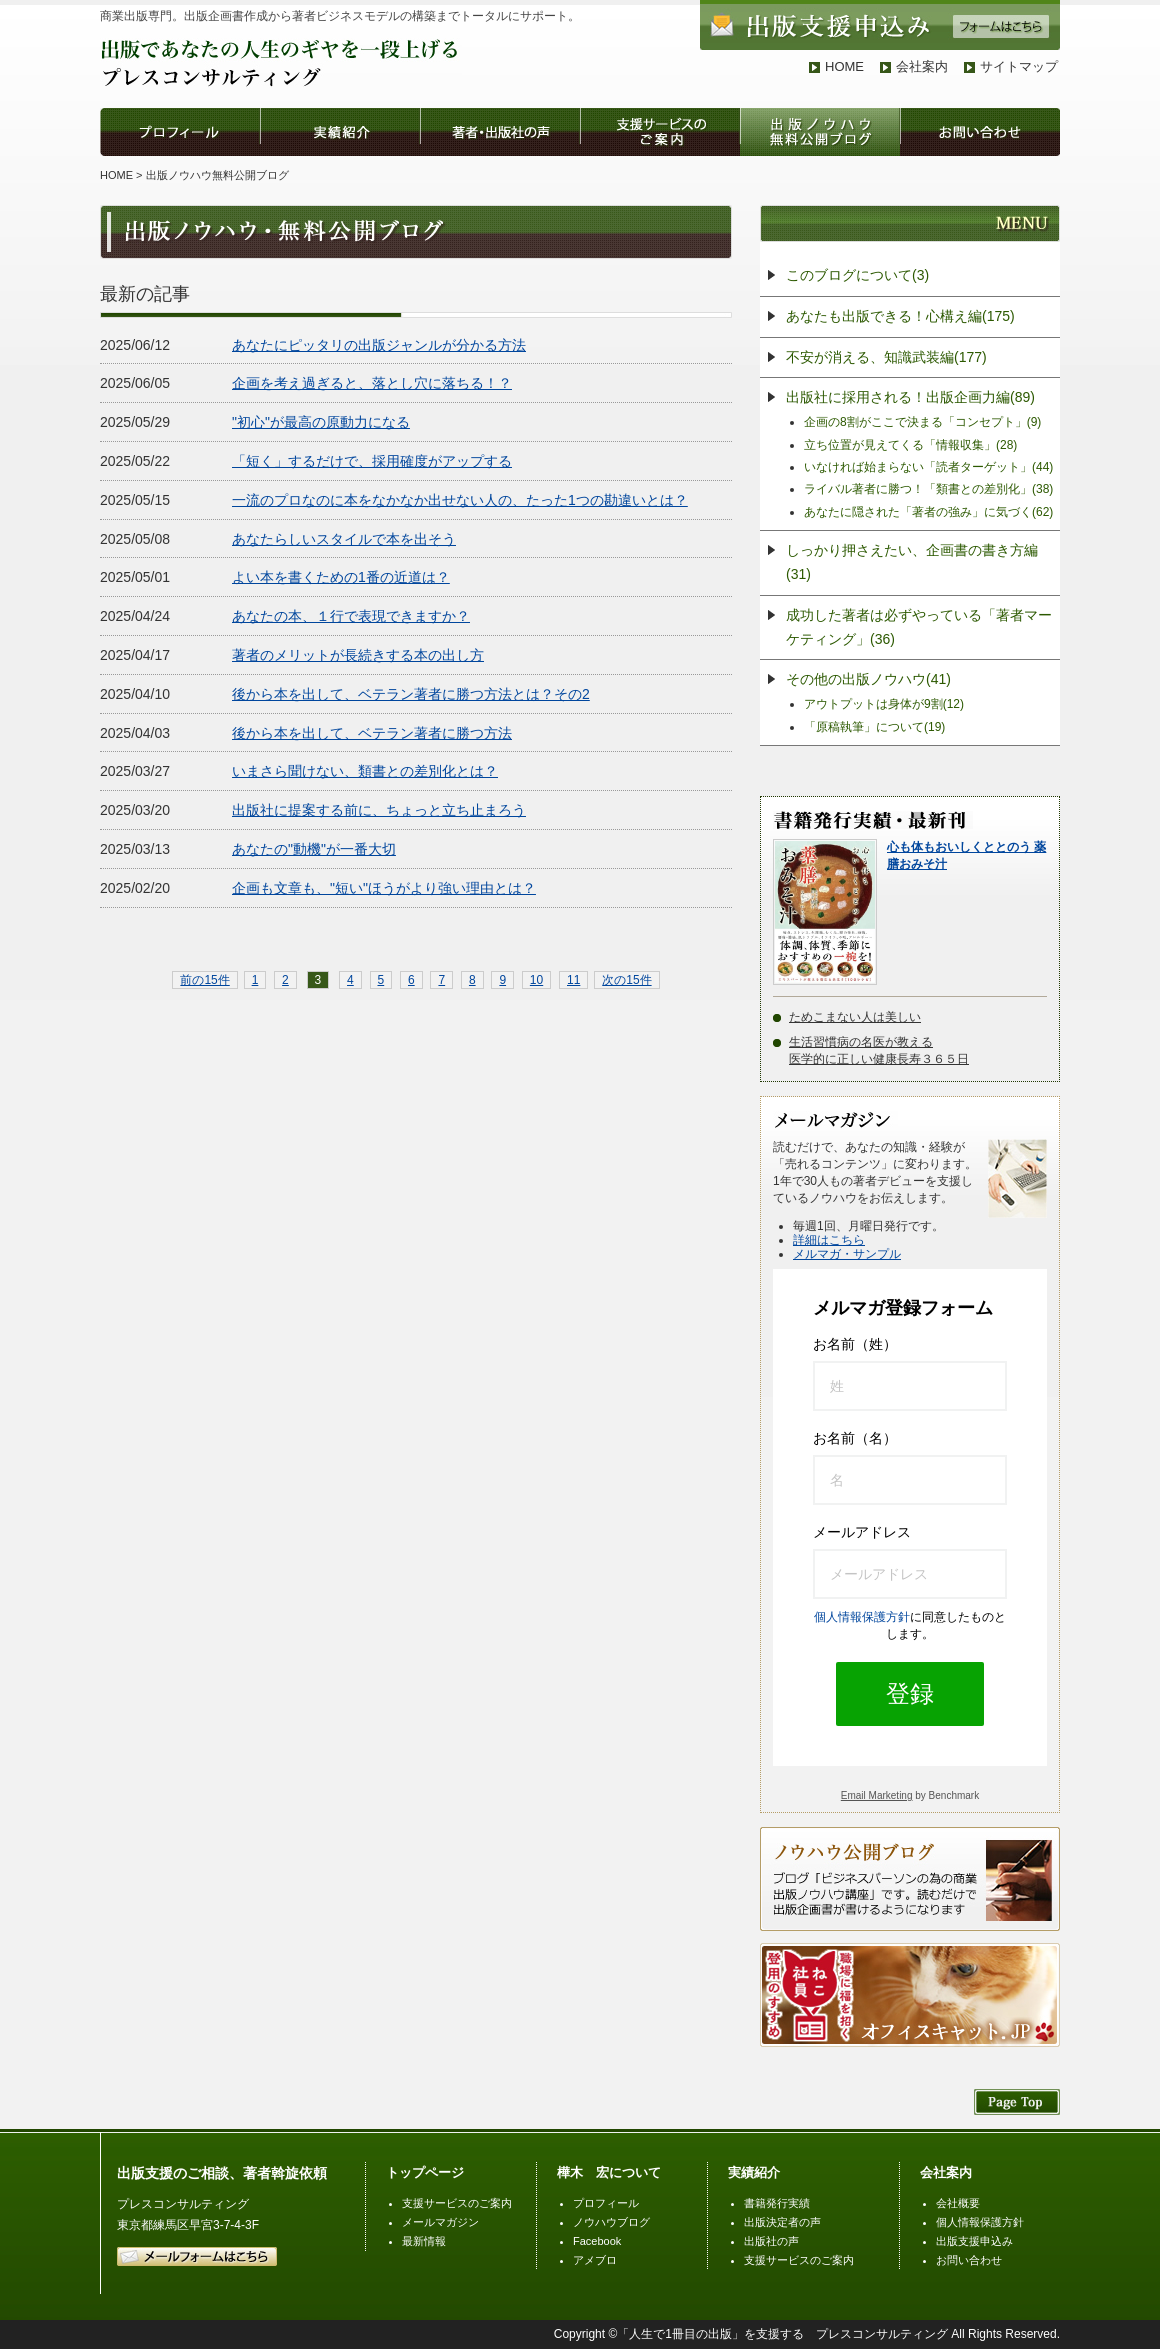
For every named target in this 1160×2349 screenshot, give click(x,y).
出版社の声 (771, 2241)
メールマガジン (440, 2222)
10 (536, 980)
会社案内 (922, 66)
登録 (910, 1693)
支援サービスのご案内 (457, 2203)
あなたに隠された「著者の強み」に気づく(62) (928, 512)
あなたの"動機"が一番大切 (314, 849)
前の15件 (204, 980)
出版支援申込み (974, 2241)
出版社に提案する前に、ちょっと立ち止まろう (379, 810)
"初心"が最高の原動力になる (321, 422)
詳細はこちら (829, 1240)
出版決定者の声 (782, 2222)
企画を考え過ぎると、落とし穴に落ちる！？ (372, 383)
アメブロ (595, 2260)
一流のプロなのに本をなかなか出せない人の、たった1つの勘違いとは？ (460, 500)
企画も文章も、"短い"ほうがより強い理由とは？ (384, 888)
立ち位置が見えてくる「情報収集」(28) (910, 445)
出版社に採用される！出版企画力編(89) (910, 397)
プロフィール (606, 2203)
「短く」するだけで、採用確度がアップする (372, 461)
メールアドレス (862, 1532)
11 (573, 980)
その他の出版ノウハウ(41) (868, 679)
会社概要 (958, 2203)
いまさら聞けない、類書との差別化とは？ (365, 771)
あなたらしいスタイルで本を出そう (344, 539)
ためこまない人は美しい (855, 1017)
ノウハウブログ (611, 2222)
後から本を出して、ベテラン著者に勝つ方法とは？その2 (411, 694)
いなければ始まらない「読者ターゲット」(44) (928, 467)
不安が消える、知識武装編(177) (886, 357)
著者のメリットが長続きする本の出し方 (358, 655)
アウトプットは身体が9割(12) (884, 704)
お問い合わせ (969, 2260)
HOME (844, 66)
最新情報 (424, 2241)
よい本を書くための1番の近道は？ (341, 577)
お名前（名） (855, 1438)
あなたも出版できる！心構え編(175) (900, 316)
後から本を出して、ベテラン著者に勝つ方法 (372, 733)
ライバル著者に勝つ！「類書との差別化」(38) (928, 489)
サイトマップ (1019, 66)
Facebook (597, 2241)
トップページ (425, 2172)
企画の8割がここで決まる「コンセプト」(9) (922, 422)
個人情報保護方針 (862, 1617)
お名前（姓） (855, 1344)
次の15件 (626, 980)
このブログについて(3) (857, 275)
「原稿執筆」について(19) (874, 727)
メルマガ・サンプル (847, 1254)
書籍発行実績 (777, 2203)
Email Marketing (877, 1795)
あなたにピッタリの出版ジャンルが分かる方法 (379, 345)
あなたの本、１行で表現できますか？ (351, 616)
